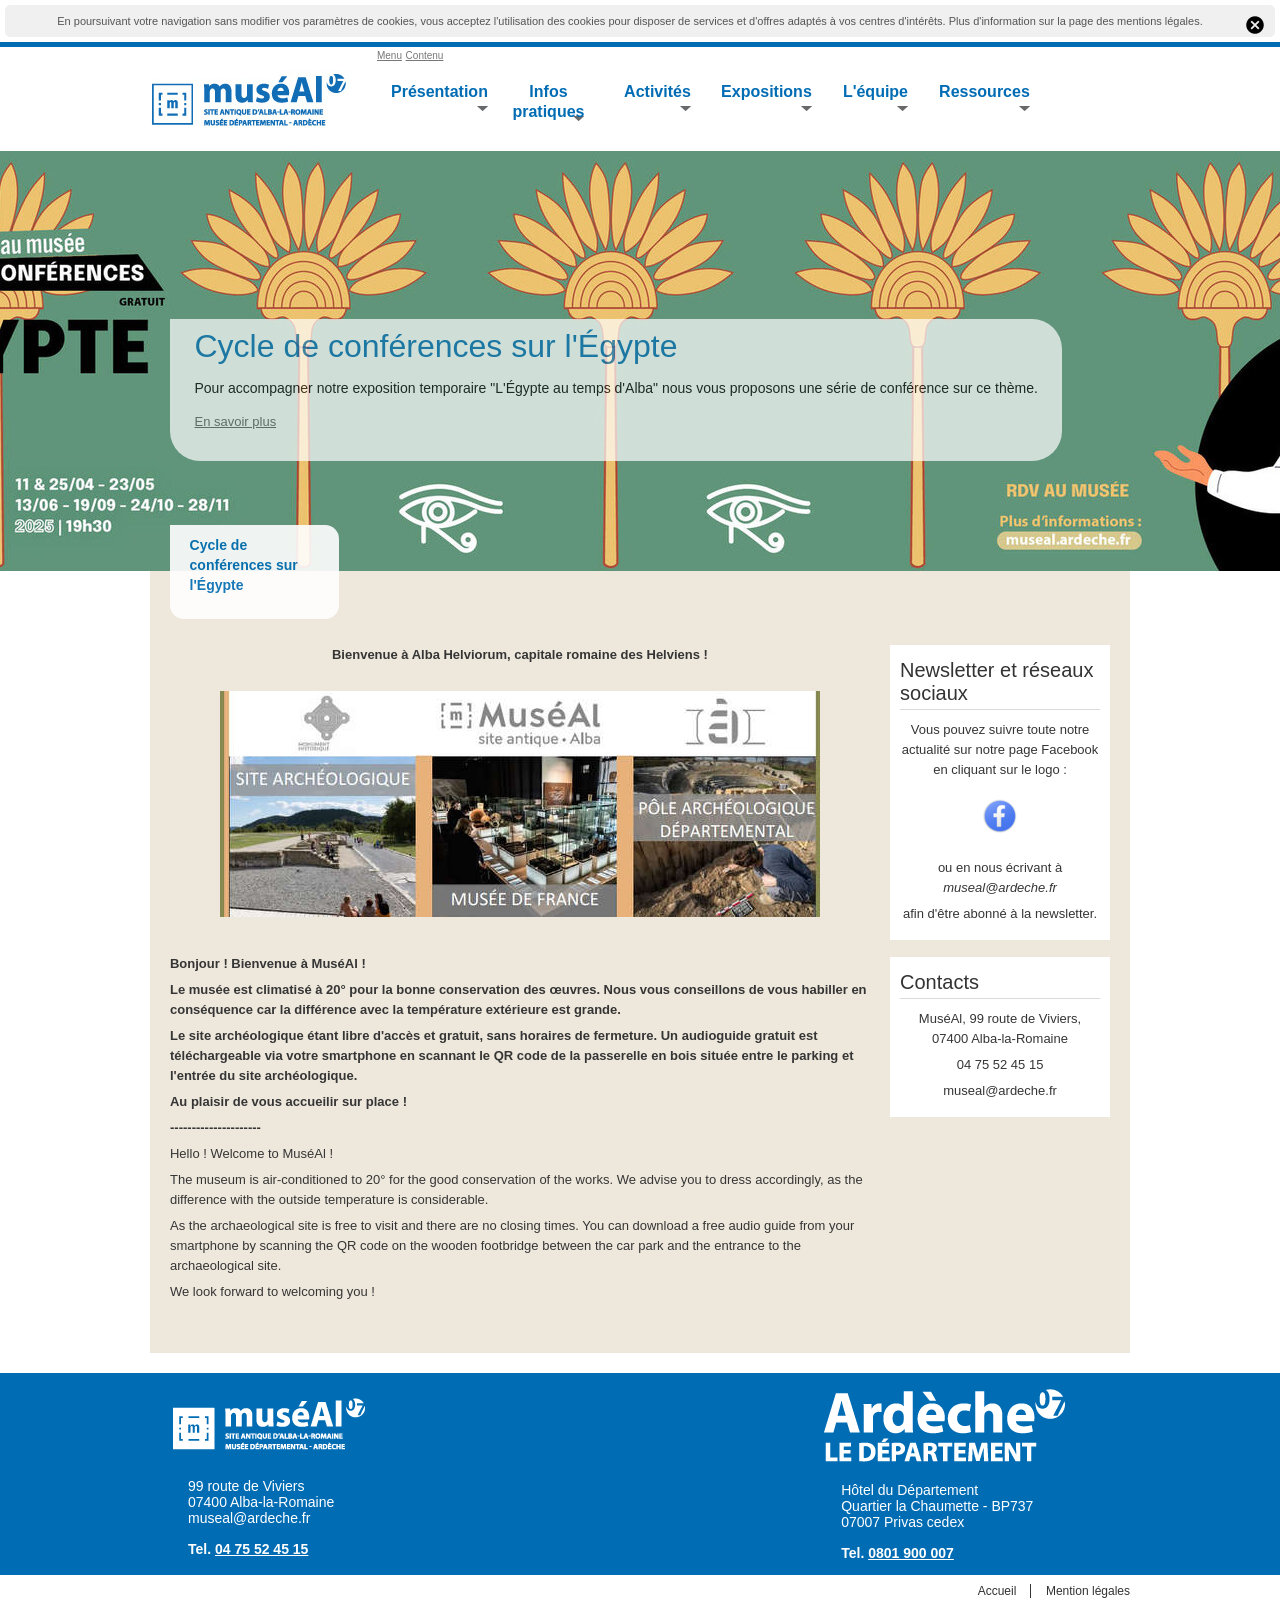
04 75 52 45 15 (261, 1549)
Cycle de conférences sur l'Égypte (435, 346)
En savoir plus (235, 421)
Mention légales (1088, 1591)
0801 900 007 (911, 1553)
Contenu (425, 55)
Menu (389, 55)
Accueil (997, 1591)
